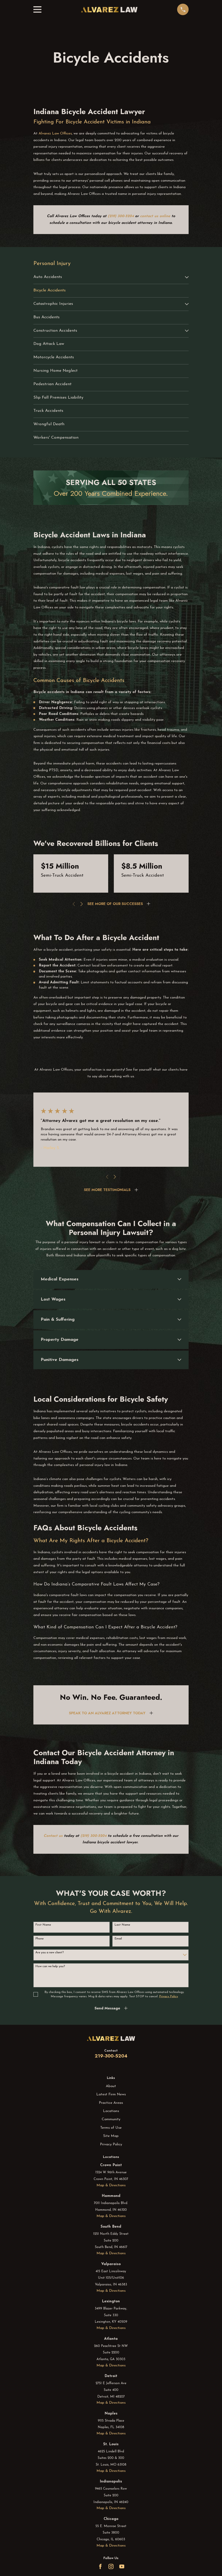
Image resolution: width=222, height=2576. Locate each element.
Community (111, 2119)
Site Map (111, 2136)
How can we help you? (50, 1966)
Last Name (122, 1924)
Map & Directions (111, 2185)
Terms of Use (111, 2128)
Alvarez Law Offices (55, 133)
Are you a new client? (49, 1952)
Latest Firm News (111, 2094)
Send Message (107, 2008)
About (111, 2086)
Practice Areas (111, 2103)
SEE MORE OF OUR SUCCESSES (115, 903)
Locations (111, 2111)
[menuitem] (108, 277)
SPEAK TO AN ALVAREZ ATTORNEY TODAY (107, 1713)
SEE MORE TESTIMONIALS (107, 1189)
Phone (39, 1938)
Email (118, 1938)
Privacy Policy (111, 2144)
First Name (43, 1924)
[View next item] (82, 904)
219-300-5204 (111, 2055)
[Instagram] (111, 2566)
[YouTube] (121, 2566)
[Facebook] (100, 2566)
